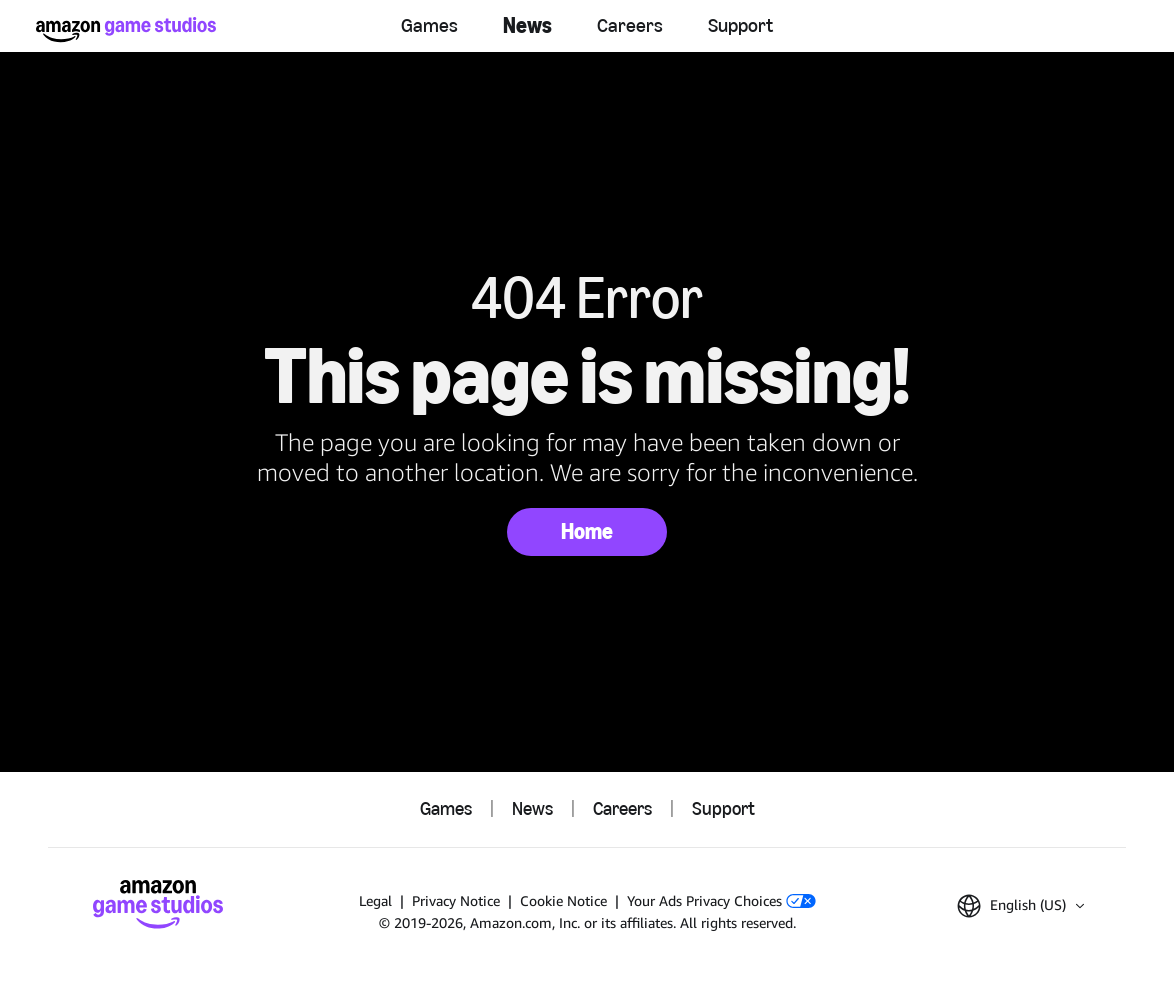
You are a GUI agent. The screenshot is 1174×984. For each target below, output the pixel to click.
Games (429, 25)
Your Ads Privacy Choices (721, 900)
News (527, 25)
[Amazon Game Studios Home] (126, 29)
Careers (630, 25)
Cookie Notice (563, 900)
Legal (375, 900)
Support (740, 25)
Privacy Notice (456, 900)
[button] (1020, 906)
